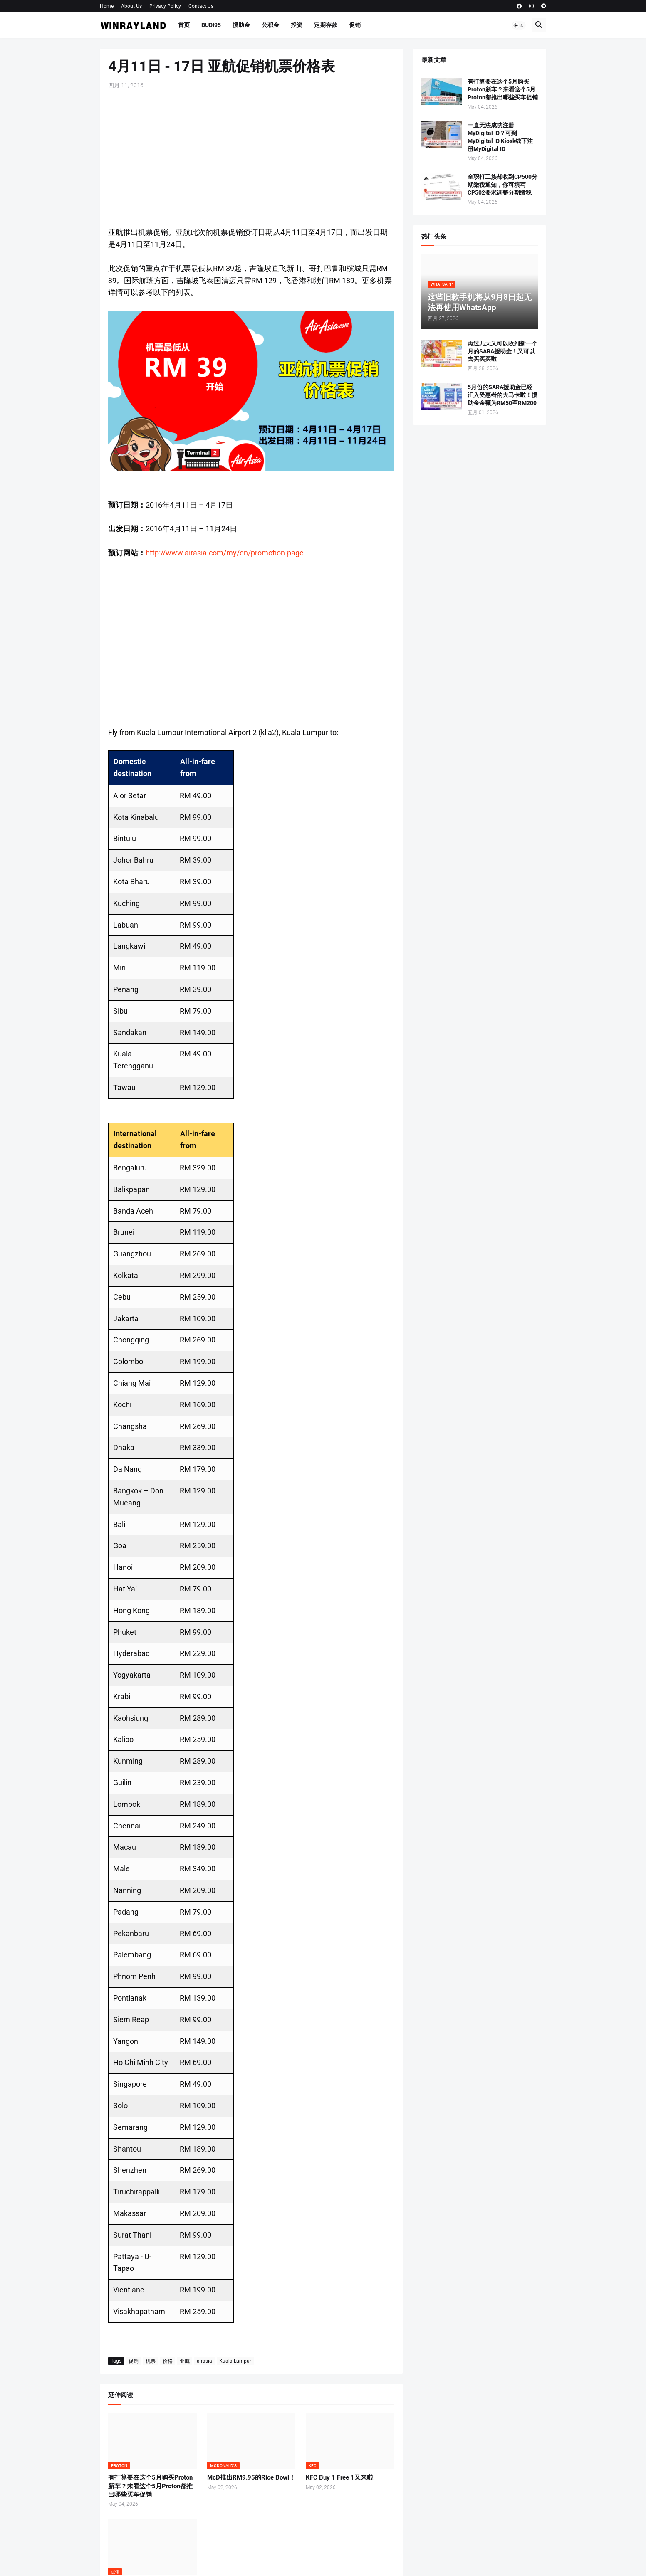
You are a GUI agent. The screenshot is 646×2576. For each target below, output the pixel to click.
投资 (296, 25)
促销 (355, 25)
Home (107, 6)
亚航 (185, 2361)
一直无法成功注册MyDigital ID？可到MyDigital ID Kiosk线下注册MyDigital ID (500, 137)
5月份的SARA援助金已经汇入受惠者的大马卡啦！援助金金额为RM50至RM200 (502, 395)
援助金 (241, 25)
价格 (168, 2361)
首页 (184, 25)
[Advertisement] (251, 158)
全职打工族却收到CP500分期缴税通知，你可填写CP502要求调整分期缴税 (502, 184)
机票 (151, 2361)
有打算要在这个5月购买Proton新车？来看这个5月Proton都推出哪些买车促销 (150, 2486)
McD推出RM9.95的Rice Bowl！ (251, 2477)
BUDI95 (211, 25)
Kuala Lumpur (235, 2361)
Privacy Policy (165, 6)
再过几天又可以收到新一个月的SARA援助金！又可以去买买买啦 (502, 351)
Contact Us (200, 6)
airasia (204, 2361)
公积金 (270, 25)
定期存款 (325, 25)
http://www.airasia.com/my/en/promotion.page (225, 552)
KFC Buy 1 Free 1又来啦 (339, 2477)
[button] (519, 25)
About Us (131, 6)
